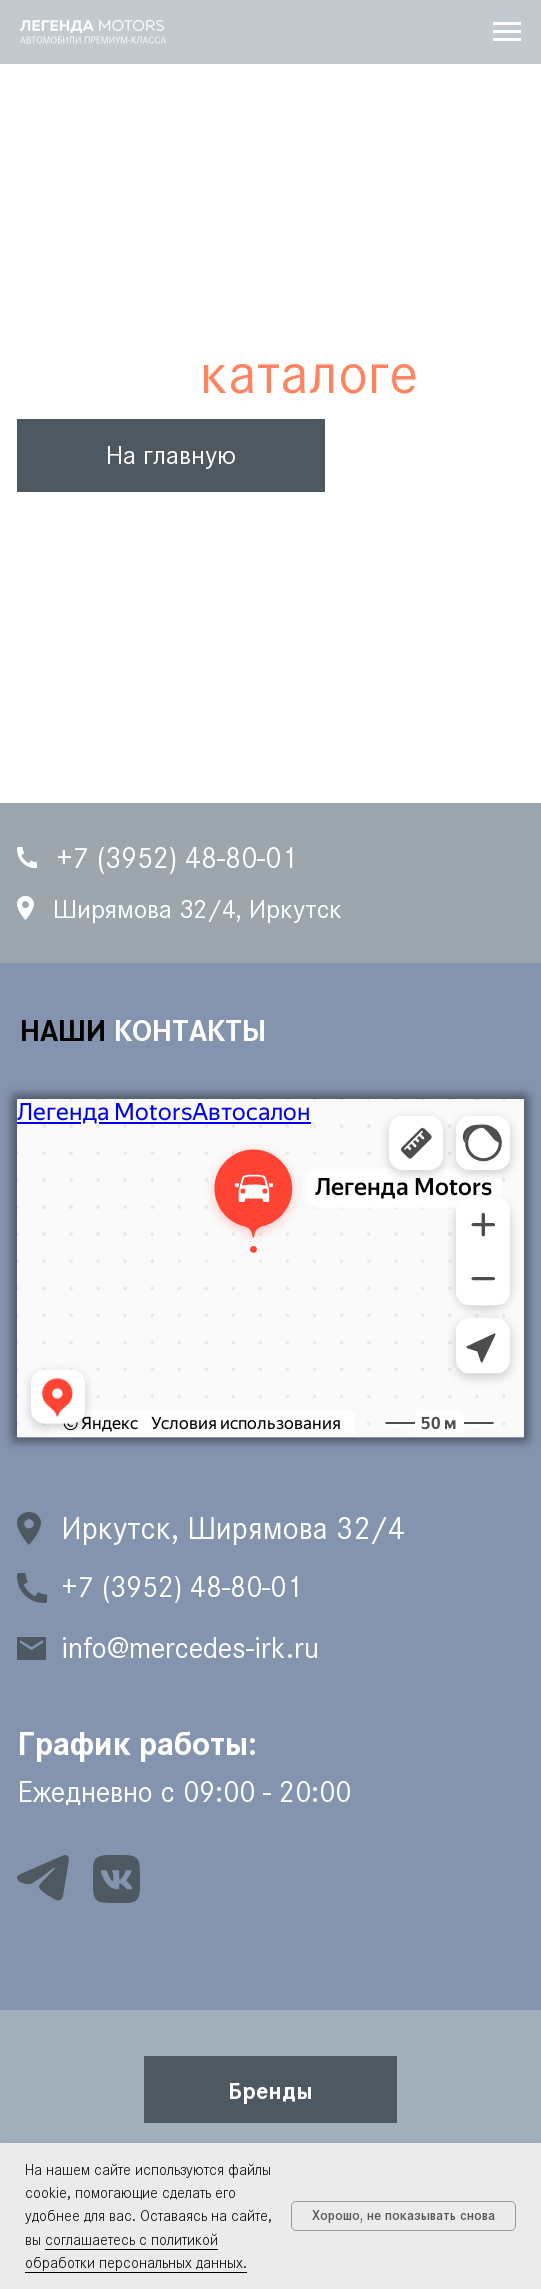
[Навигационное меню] (507, 32)
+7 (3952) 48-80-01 (181, 1587)
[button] (271, 2090)
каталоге (309, 373)
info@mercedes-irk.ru (190, 1648)
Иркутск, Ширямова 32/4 (233, 1528)
